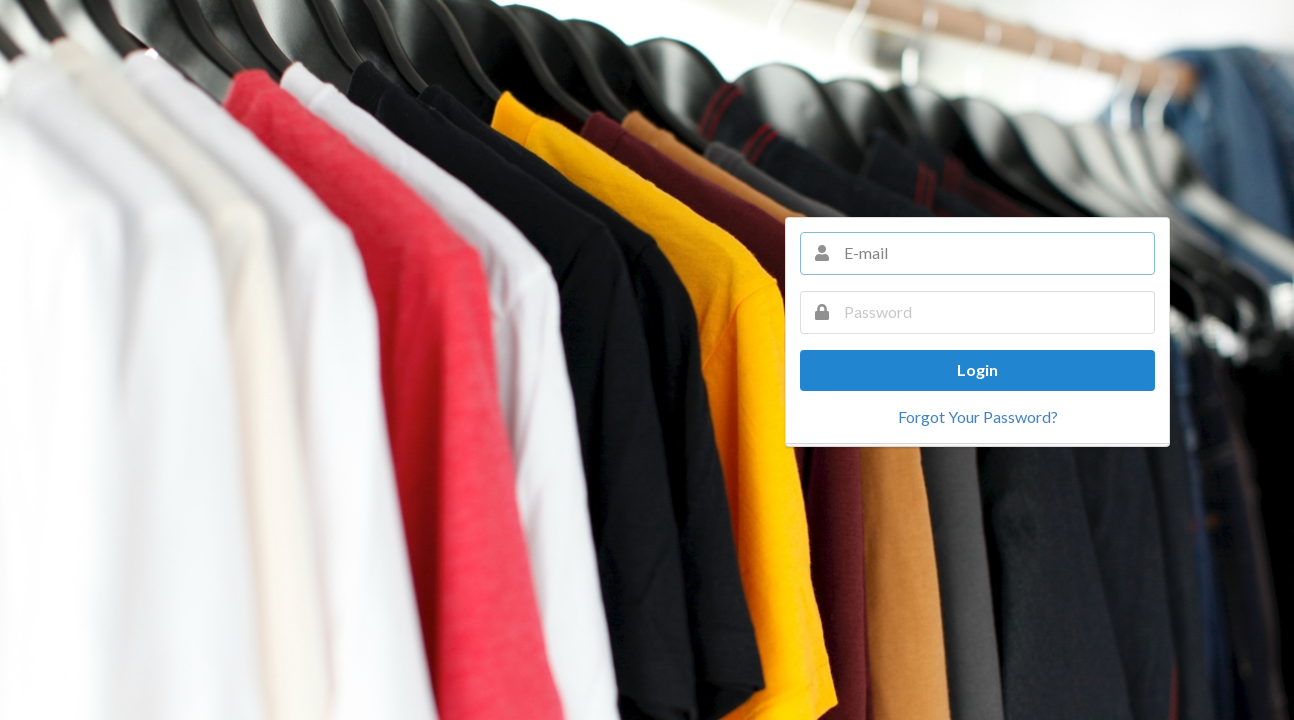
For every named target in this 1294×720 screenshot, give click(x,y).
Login (977, 369)
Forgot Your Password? (978, 416)
